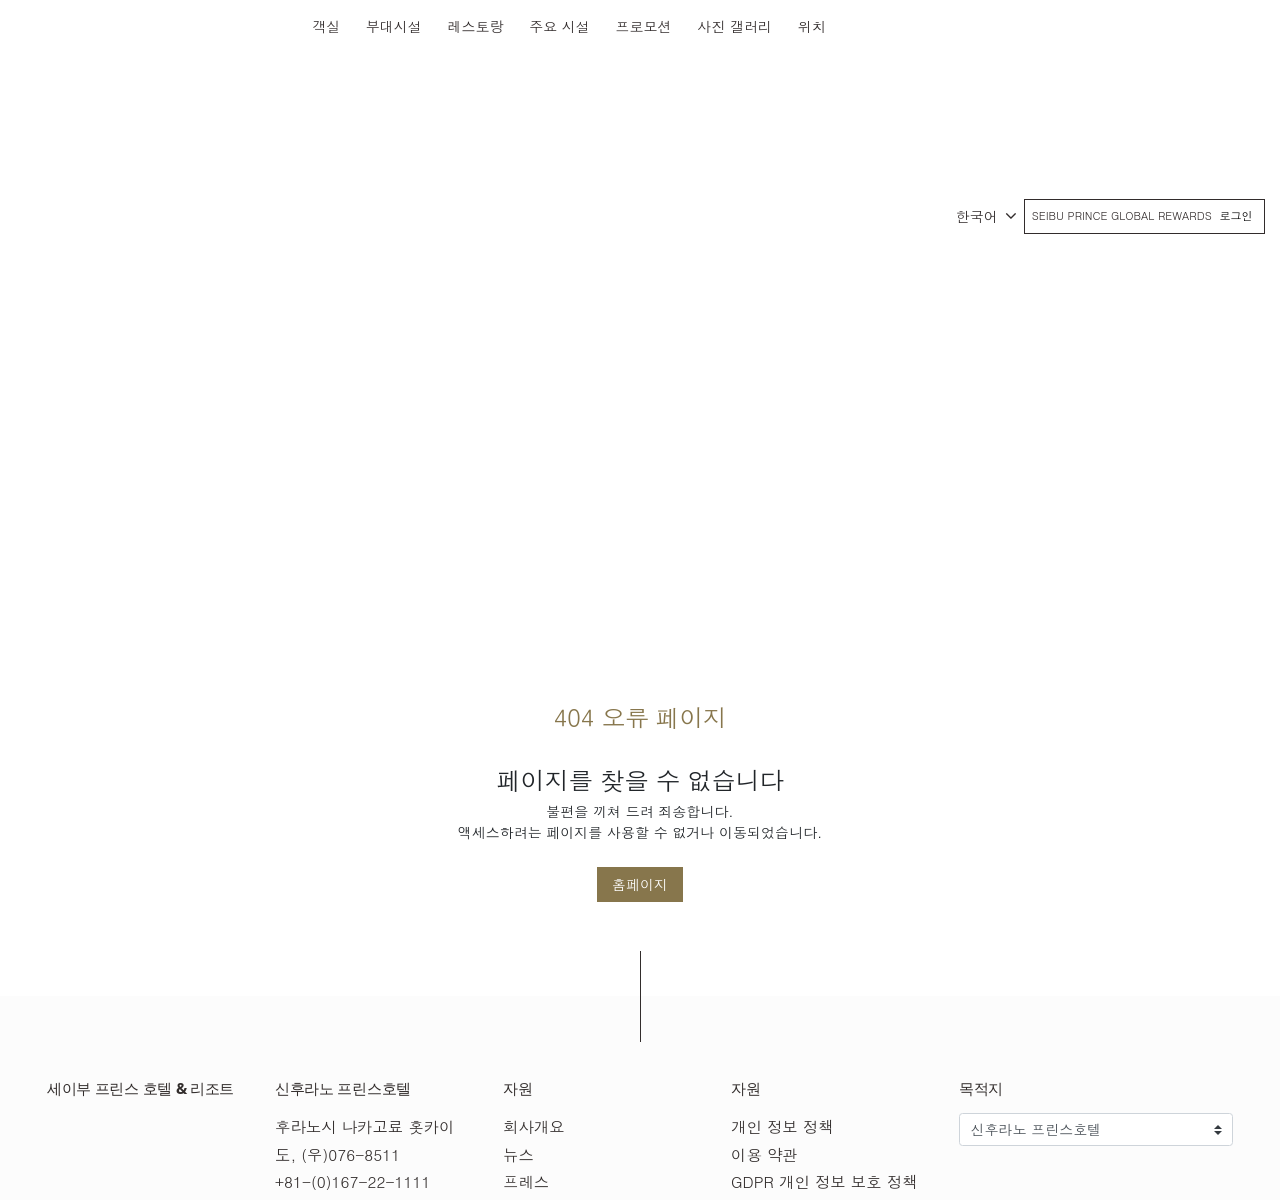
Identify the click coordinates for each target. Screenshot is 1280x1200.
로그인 (1236, 215)
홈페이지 (640, 884)
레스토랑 (476, 26)
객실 (326, 26)
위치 (812, 26)
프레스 (526, 1181)
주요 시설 (559, 26)
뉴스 (518, 1154)
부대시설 (394, 26)
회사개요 (534, 1126)
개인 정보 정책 (782, 1126)
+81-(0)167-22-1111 (352, 1181)
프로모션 (644, 26)
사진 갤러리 (734, 26)
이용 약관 (764, 1154)
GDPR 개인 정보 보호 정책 (824, 1181)
